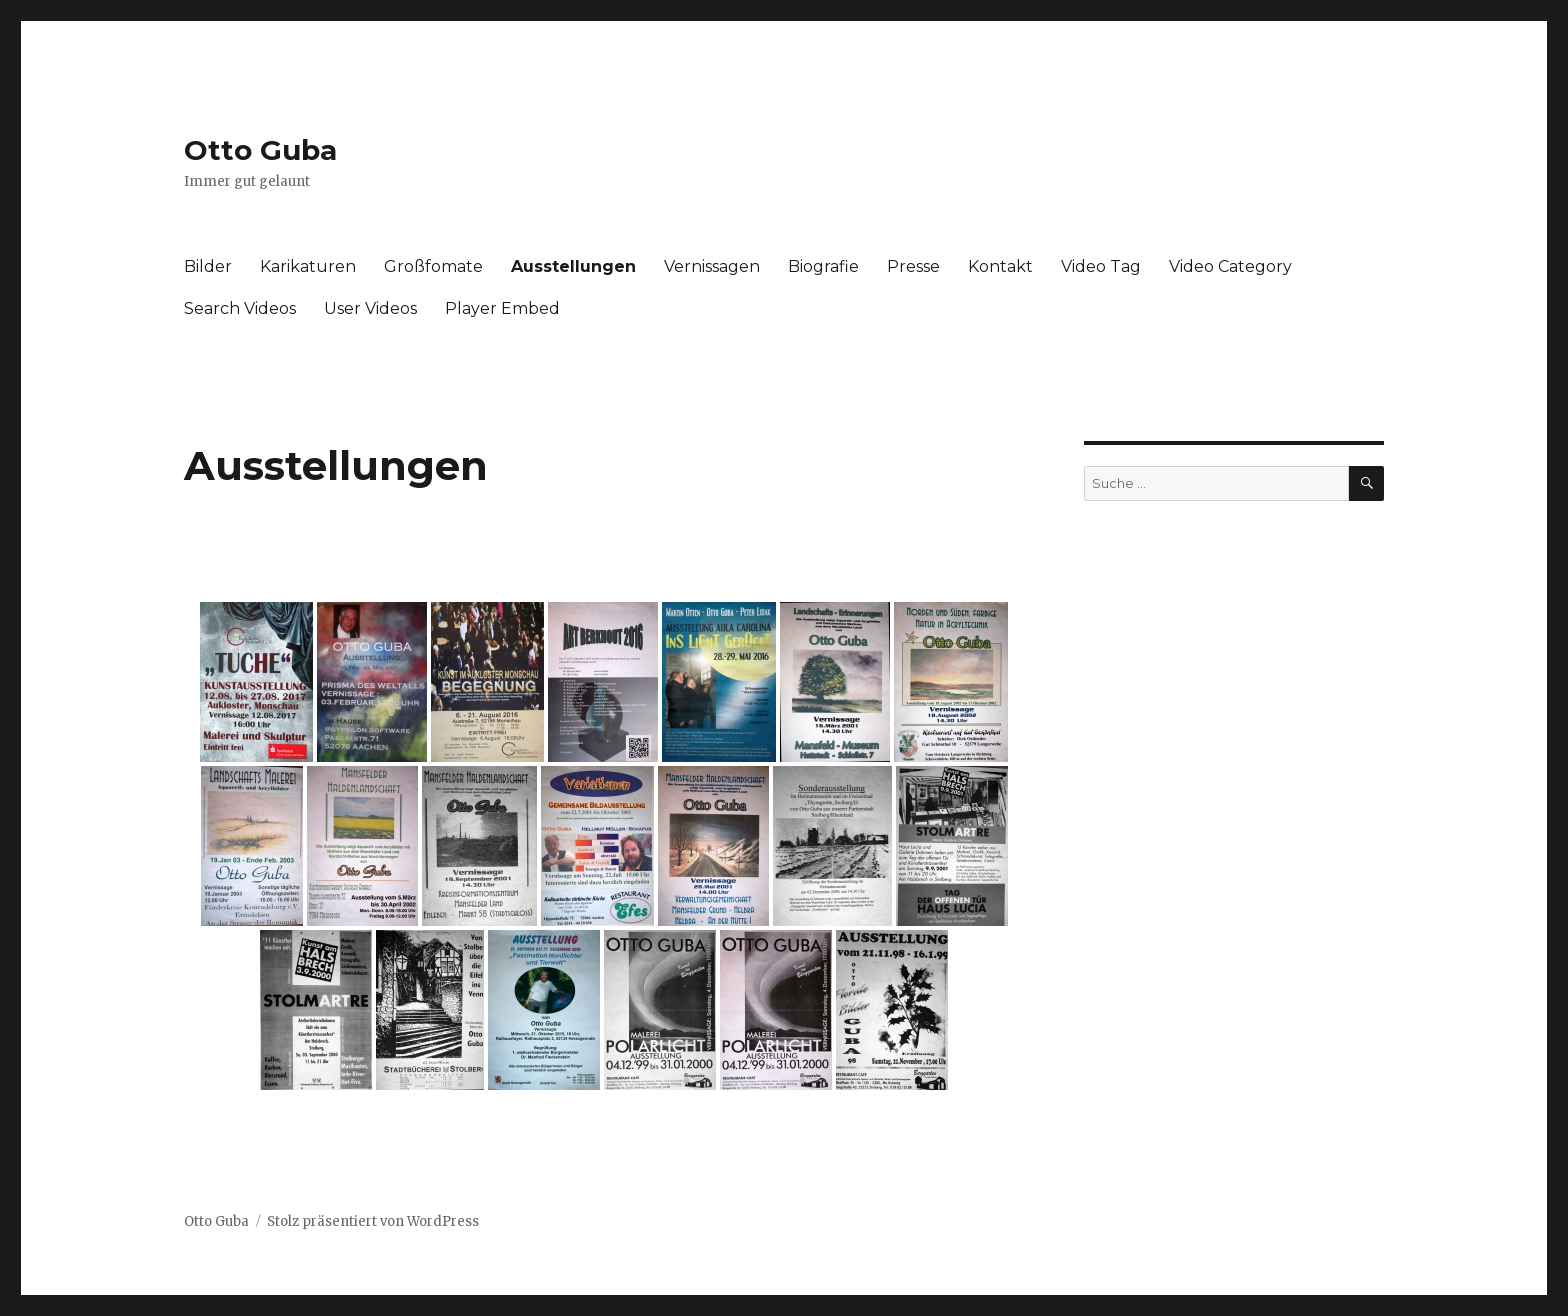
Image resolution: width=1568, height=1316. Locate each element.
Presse (913, 266)
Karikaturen (308, 266)
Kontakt (1000, 266)
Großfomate (433, 266)
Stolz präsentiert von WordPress (373, 1221)
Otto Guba (260, 150)
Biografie (823, 266)
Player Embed (502, 308)
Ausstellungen (573, 266)
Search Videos (240, 308)
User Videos (370, 308)
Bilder (208, 266)
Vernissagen (712, 266)
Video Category (1230, 266)
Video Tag (1101, 266)
